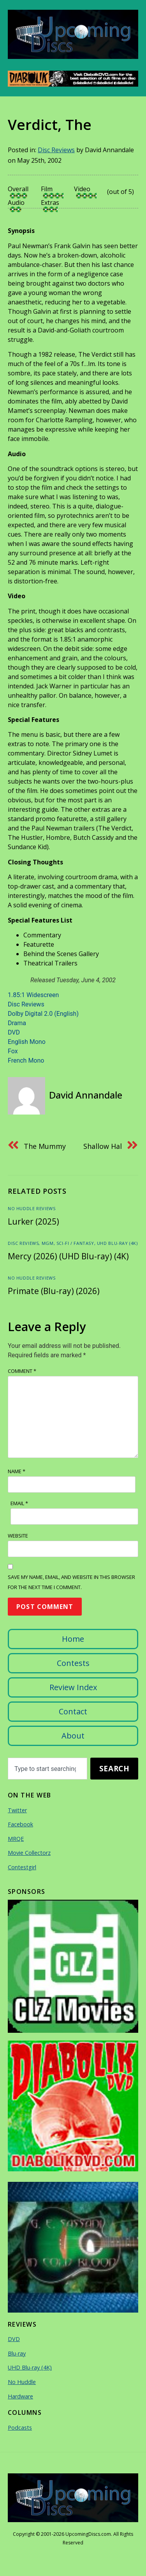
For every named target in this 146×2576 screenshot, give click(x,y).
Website (18, 1535)
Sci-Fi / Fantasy (75, 1243)
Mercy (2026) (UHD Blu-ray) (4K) (68, 1256)
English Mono (27, 1041)
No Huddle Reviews (31, 1208)
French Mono (26, 1060)
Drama (17, 1023)
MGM (48, 1243)
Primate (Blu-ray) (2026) (54, 1290)
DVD (14, 1032)
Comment (22, 1370)
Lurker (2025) (33, 1221)
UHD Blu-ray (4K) (117, 1243)
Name (16, 1471)
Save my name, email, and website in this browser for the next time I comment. (71, 1582)
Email (19, 1503)
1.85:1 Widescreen (33, 995)
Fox (13, 1051)
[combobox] (47, 1769)
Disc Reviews (56, 150)
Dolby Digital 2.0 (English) (43, 1013)
